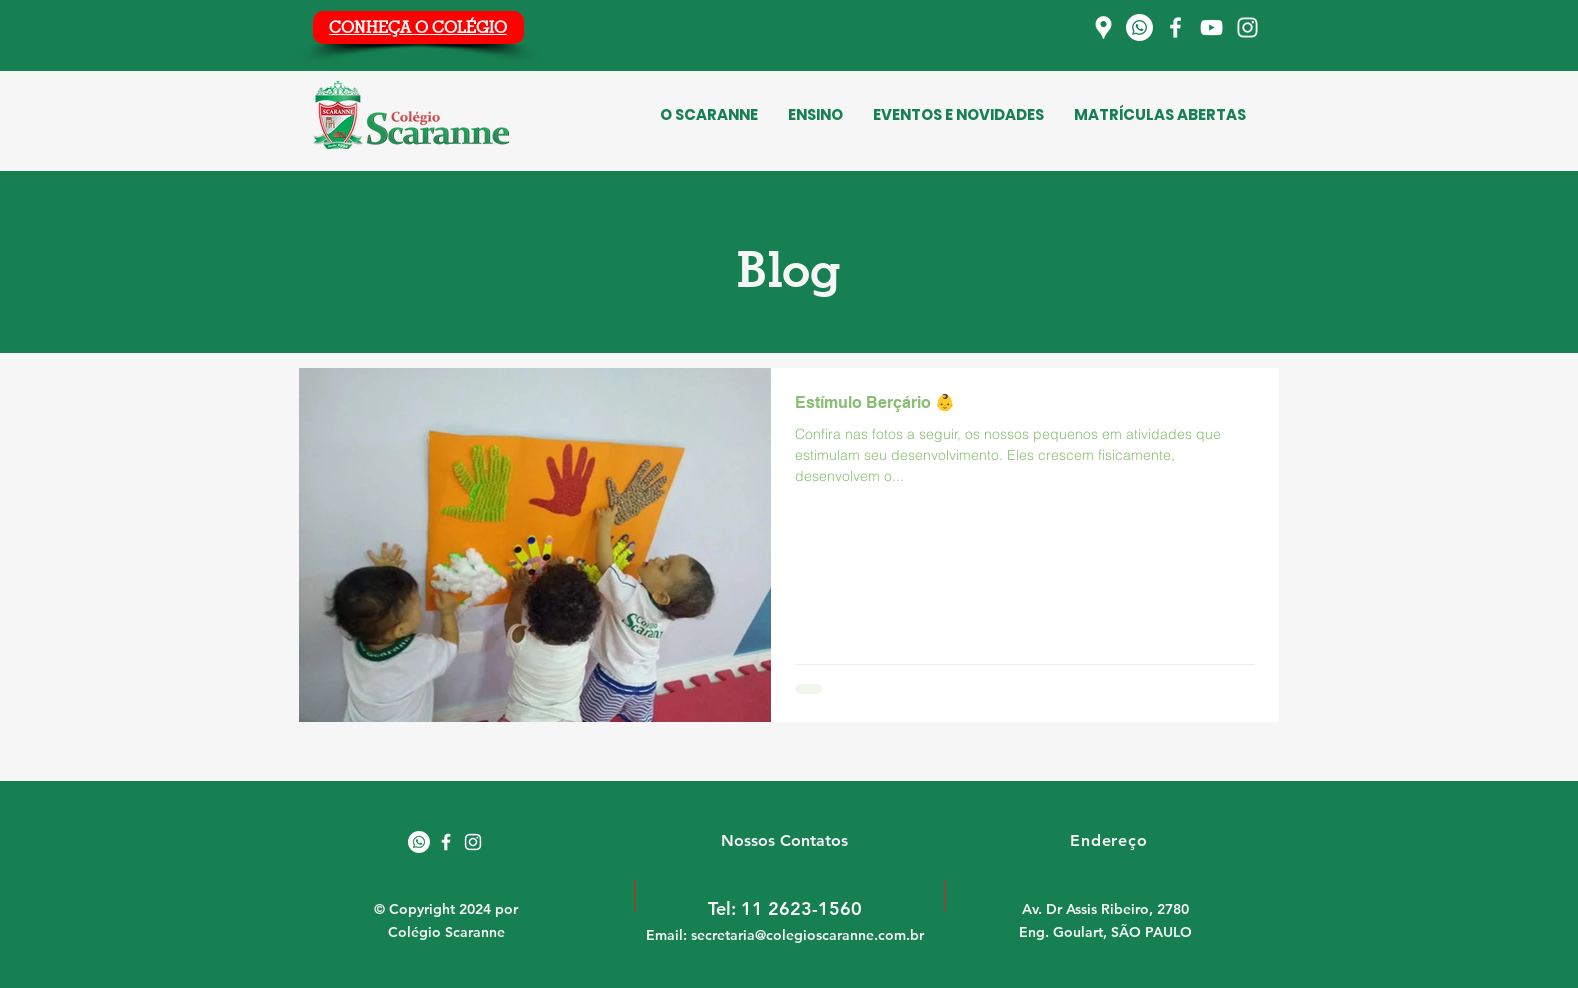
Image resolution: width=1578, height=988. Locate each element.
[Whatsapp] (1139, 27)
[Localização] (1103, 27)
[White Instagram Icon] (473, 842)
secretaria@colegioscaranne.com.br (807, 935)
